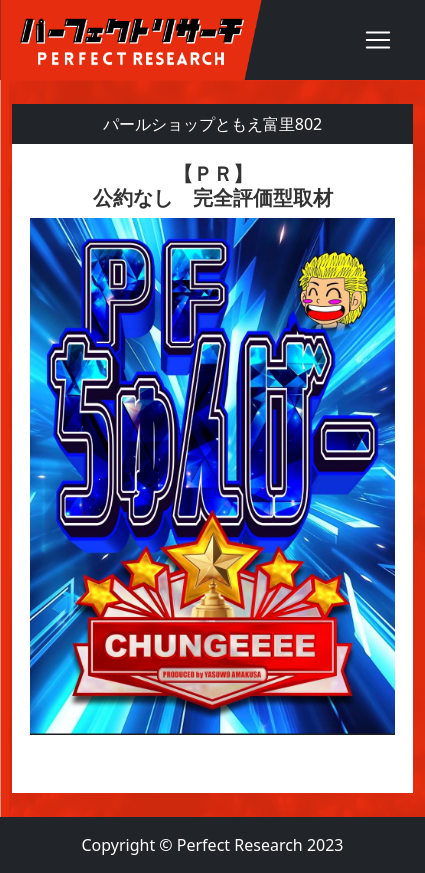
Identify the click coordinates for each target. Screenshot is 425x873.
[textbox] (212, 468)
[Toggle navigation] (378, 40)
